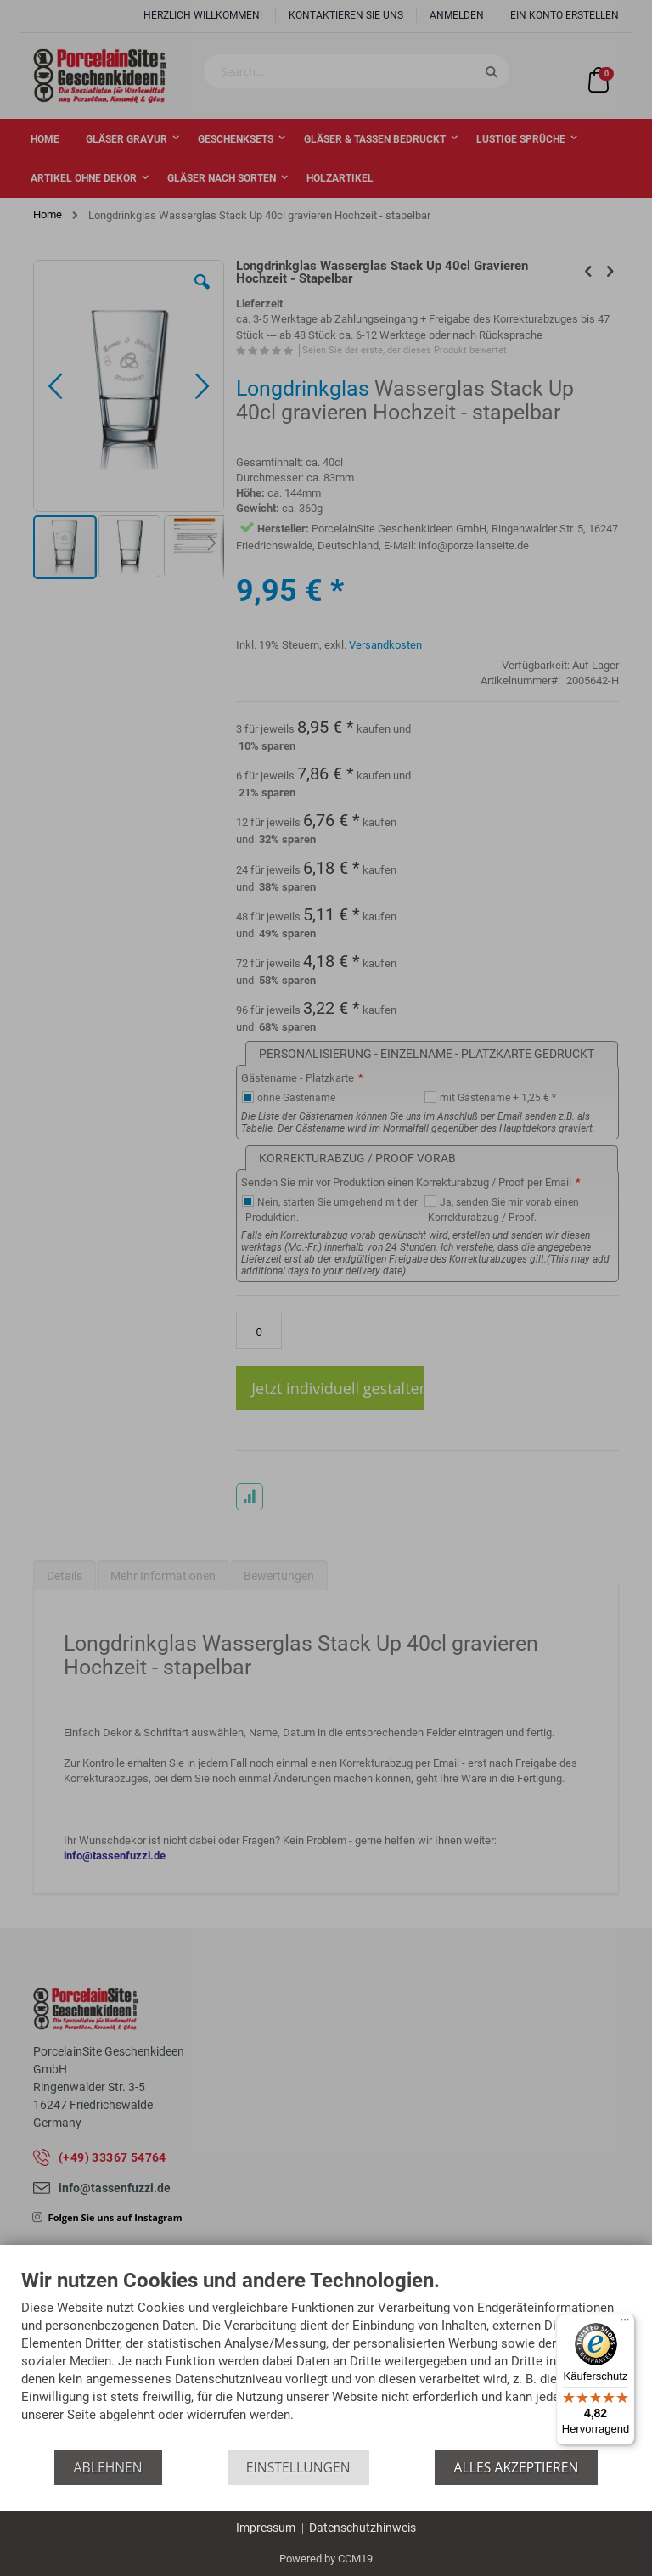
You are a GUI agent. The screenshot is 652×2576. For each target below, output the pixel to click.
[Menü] (625, 2324)
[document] (326, 2359)
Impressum (265, 2527)
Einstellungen (298, 2467)
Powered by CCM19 (326, 2558)
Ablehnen (107, 2467)
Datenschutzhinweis (362, 2527)
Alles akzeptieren (516, 2467)
